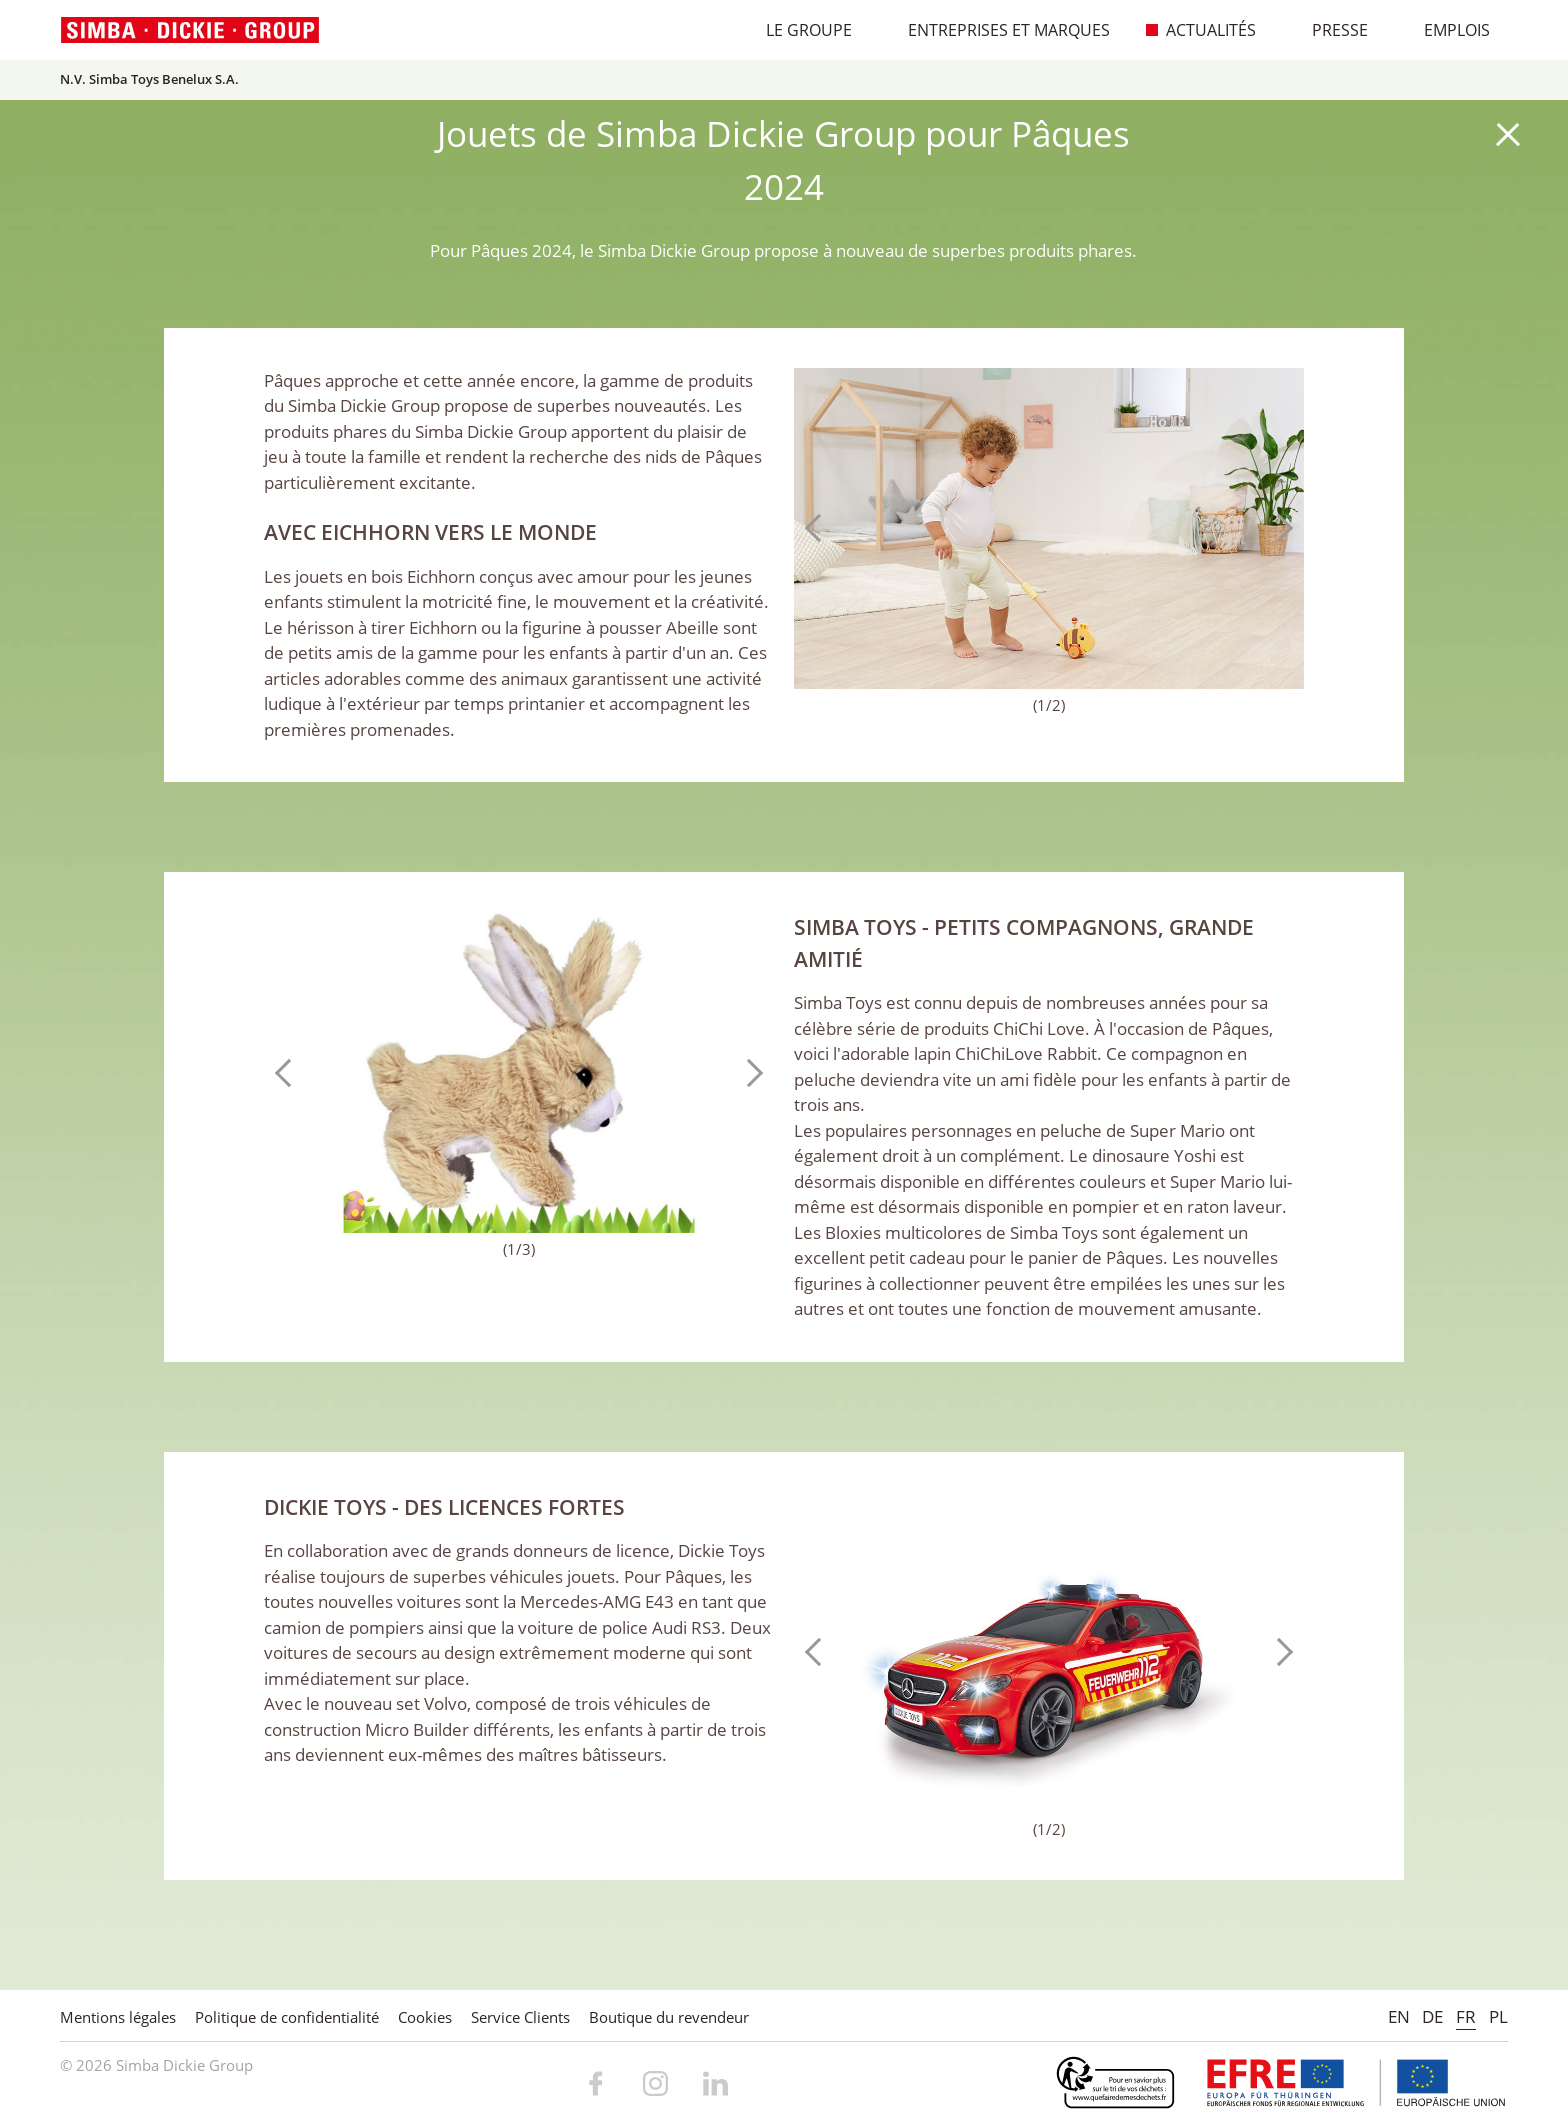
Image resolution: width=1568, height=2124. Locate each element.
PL (1498, 2016)
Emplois (1446, 30)
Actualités (1200, 30)
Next (1279, 528)
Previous (819, 528)
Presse (1329, 30)
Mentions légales (118, 2017)
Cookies (425, 2017)
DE (1432, 2016)
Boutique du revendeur (669, 2017)
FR (1466, 2016)
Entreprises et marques (998, 30)
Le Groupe (798, 30)
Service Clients (520, 2017)
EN (1399, 2016)
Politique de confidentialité (287, 2017)
